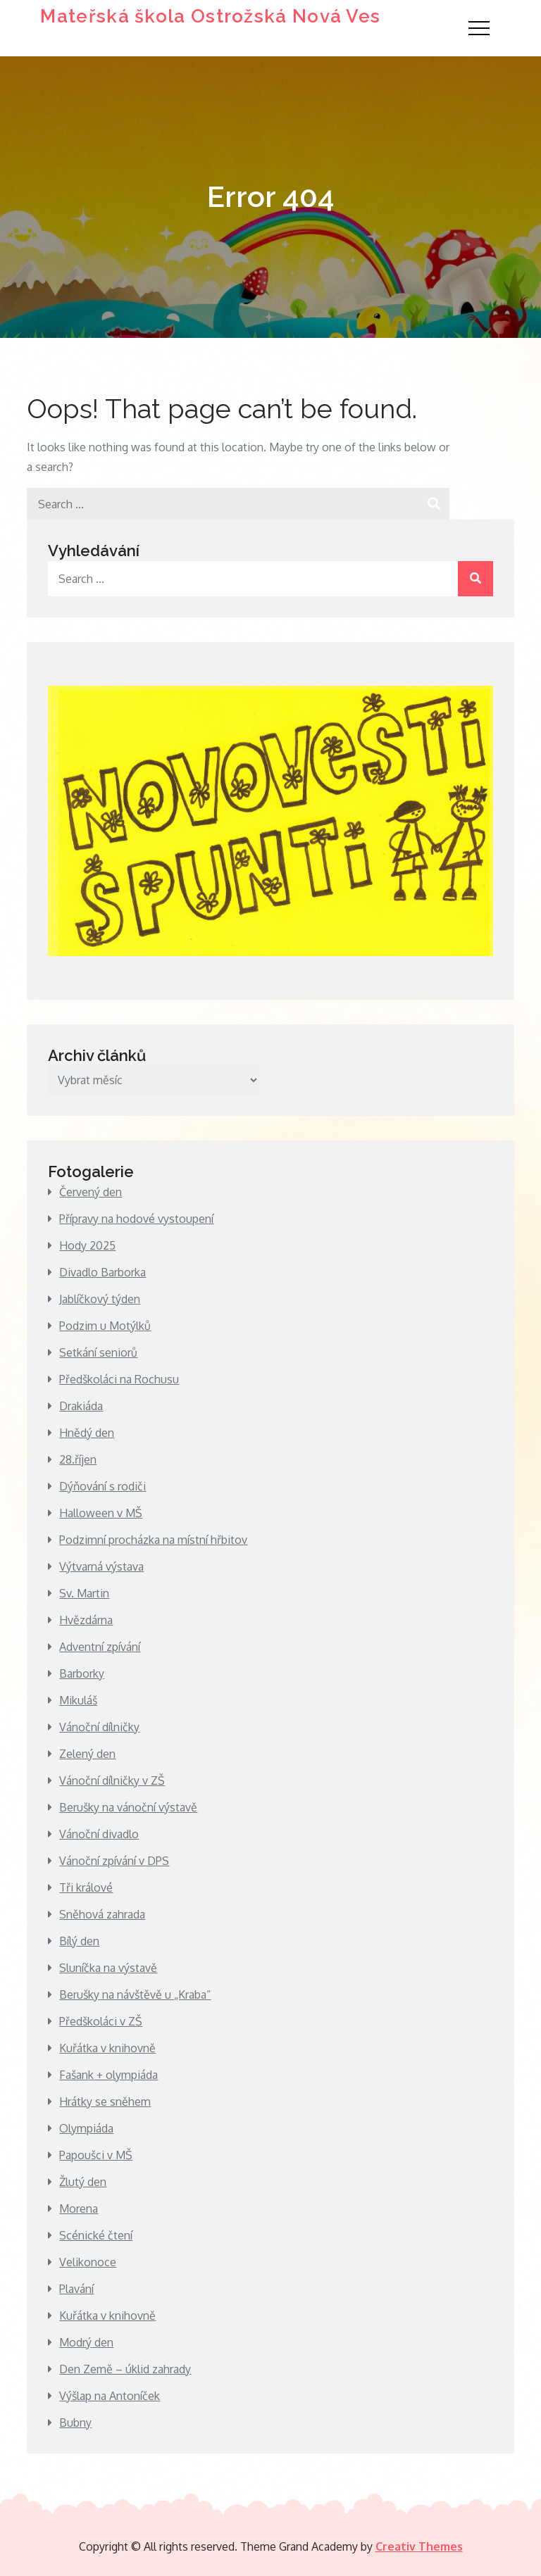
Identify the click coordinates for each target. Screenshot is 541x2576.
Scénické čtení (95, 2235)
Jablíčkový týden (99, 1299)
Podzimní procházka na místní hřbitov (153, 1540)
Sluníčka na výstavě (108, 1968)
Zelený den (87, 1754)
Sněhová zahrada (102, 1914)
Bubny (75, 2422)
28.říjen (78, 1459)
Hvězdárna (86, 1620)
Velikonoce (87, 2262)
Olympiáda (86, 2128)
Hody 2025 (87, 1245)
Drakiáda (81, 1406)
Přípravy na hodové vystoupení (136, 1219)
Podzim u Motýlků (105, 1326)
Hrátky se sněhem (105, 2101)
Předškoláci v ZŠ (100, 2021)
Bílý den (79, 1941)
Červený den (90, 1192)
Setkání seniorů (98, 1352)
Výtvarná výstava (101, 1566)
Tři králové (86, 1887)
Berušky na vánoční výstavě (128, 1807)
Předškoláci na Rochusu (119, 1379)
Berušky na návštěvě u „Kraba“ (135, 1994)
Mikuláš (78, 1700)
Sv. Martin (84, 1593)
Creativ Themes (419, 2546)
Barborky (81, 1673)
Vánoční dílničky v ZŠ (112, 1780)
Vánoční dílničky (99, 1727)
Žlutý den (82, 2182)
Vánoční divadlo (99, 1834)
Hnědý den (86, 1433)
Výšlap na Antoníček (109, 2396)
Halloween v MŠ (100, 1513)
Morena (78, 2208)
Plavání (76, 2289)
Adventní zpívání (99, 1647)
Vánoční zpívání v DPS (114, 1861)
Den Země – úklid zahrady (125, 2369)
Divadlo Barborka (102, 1272)
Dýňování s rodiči (102, 1486)
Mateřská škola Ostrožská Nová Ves (210, 16)
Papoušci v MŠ (95, 2155)
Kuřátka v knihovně (107, 2048)
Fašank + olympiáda (108, 2075)
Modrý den (86, 2342)
